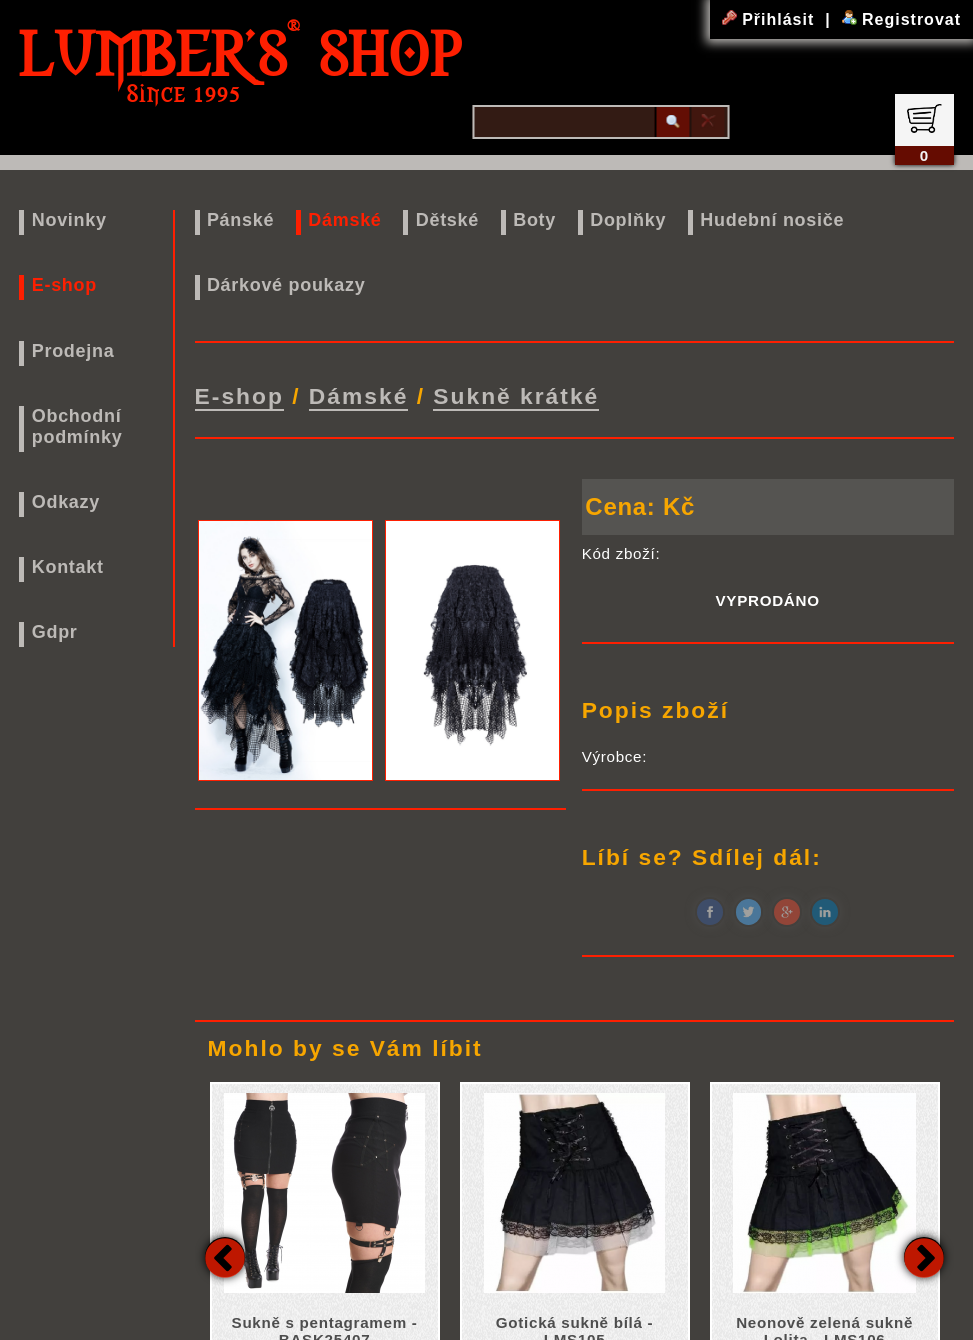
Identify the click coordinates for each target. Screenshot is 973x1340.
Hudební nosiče (772, 220)
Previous (225, 1257)
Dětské (447, 220)
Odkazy (66, 502)
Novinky (69, 220)
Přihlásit (771, 19)
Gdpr (55, 632)
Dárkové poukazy (286, 285)
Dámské (344, 220)
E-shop (64, 285)
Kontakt (68, 567)
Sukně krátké (516, 396)
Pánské (240, 220)
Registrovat (901, 19)
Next (924, 1257)
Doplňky (628, 220)
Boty (534, 220)
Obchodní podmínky (77, 426)
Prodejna (73, 351)
